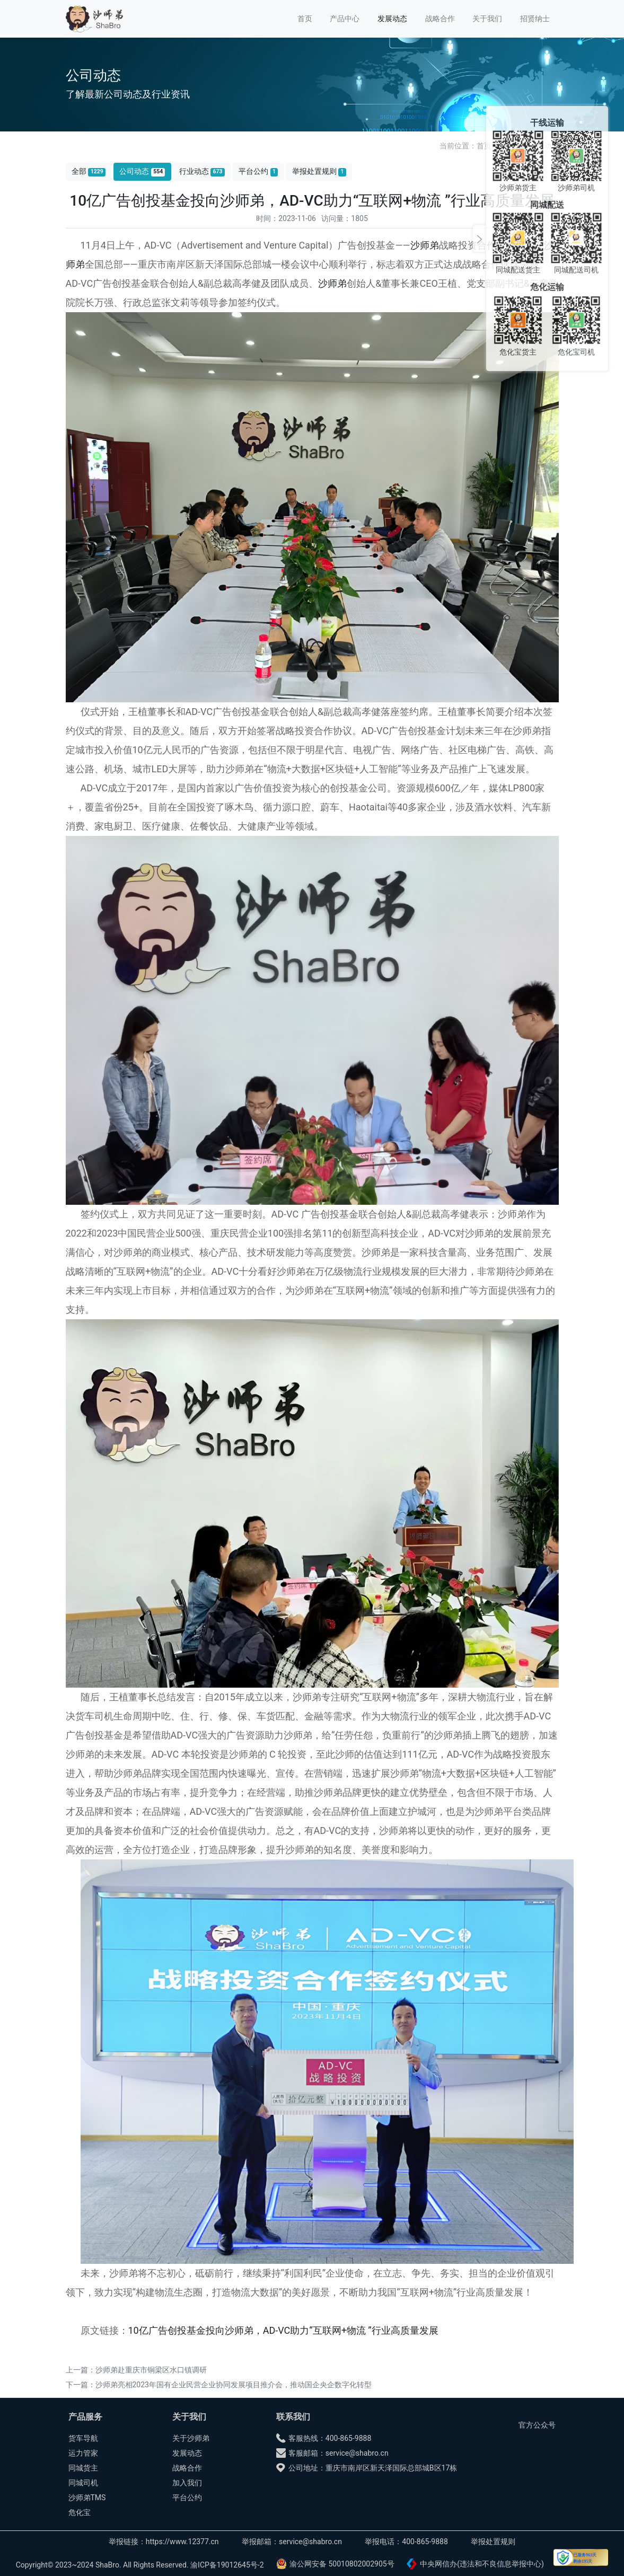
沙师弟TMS (87, 2497)
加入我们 (187, 2482)
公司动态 (142, 171)
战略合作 (440, 18)
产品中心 (344, 18)
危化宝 (79, 2512)
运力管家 (83, 2453)
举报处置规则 (319, 171)
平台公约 (258, 171)
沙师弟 (424, 245)
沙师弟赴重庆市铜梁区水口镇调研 (151, 2370)
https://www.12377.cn (182, 2541)
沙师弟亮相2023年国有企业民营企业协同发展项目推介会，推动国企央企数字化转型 (233, 2384)
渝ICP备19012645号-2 (226, 2565)
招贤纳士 (535, 18)
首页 (304, 18)
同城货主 (83, 2468)
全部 (89, 171)
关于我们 (487, 18)
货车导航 (83, 2438)
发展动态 (392, 18)
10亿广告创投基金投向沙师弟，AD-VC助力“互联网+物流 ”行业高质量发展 (283, 2330)
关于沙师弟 (190, 2438)
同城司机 (83, 2482)
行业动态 (202, 171)
